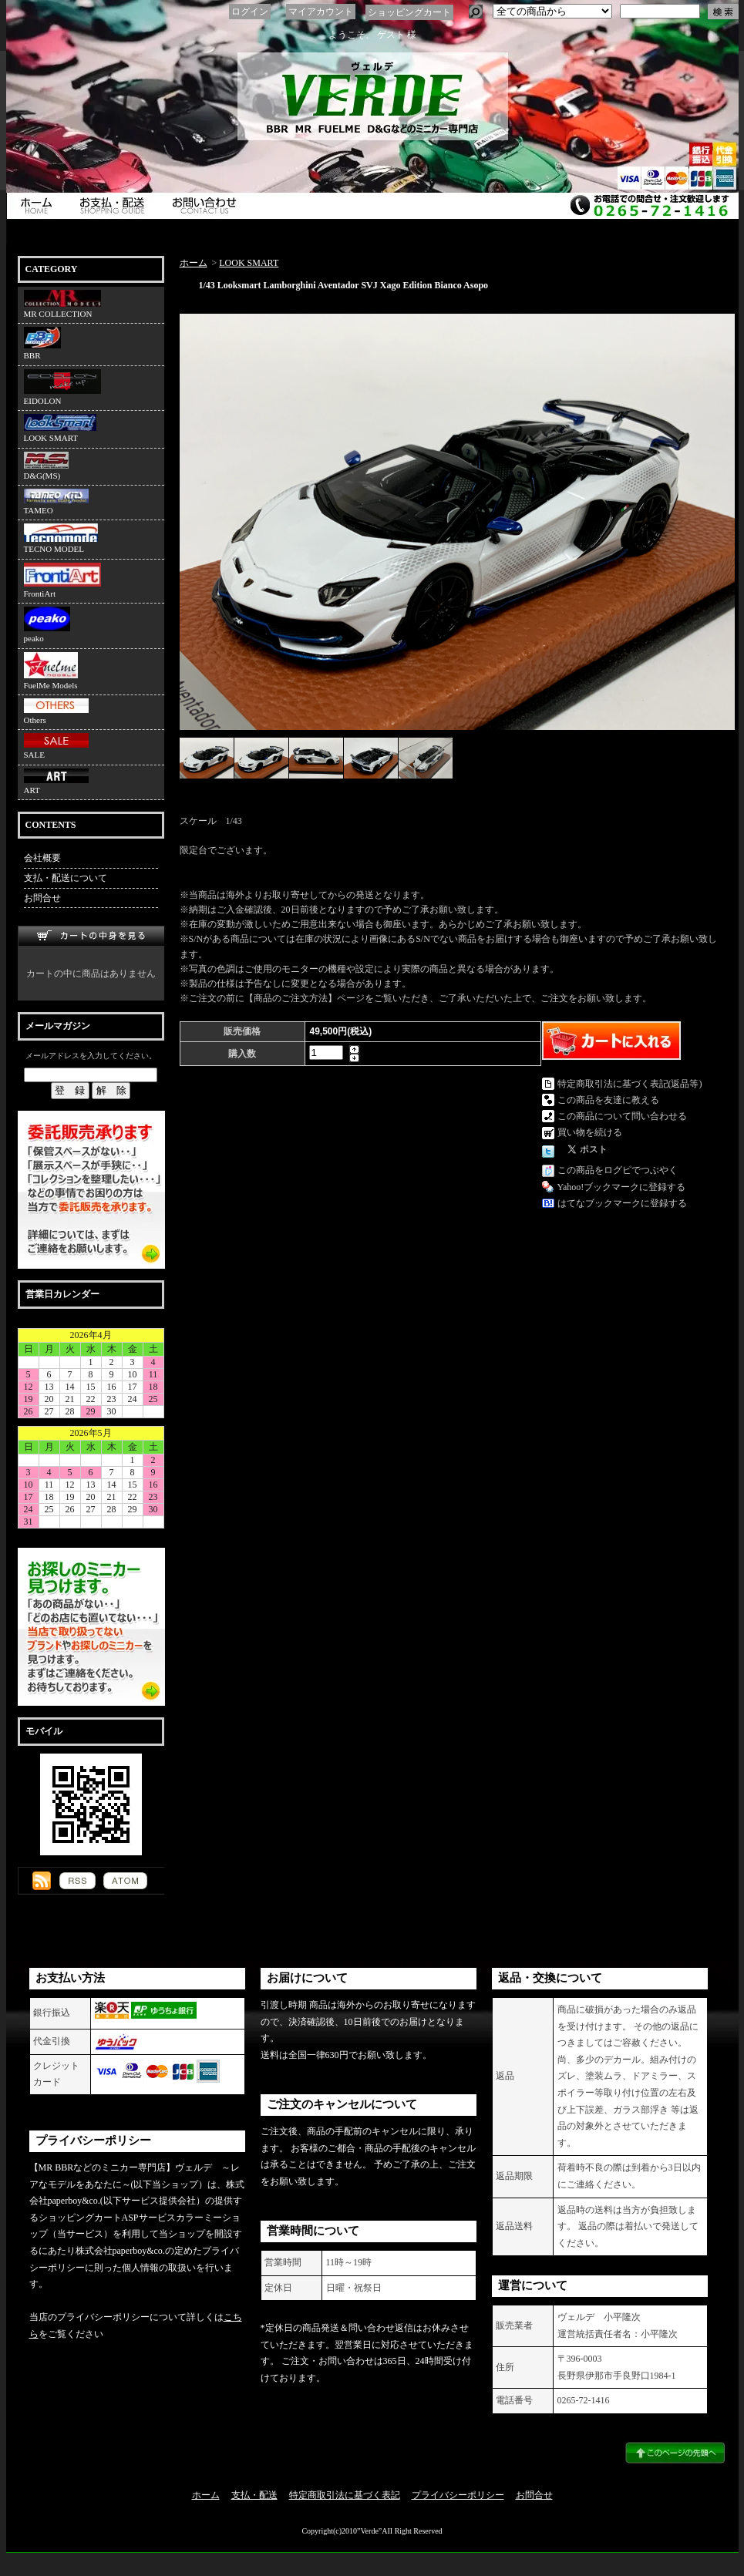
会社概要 (42, 858)
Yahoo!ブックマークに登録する (621, 1187)
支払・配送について (115, 206)
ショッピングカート (409, 12)
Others (56, 711)
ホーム (37, 206)
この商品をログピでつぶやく (617, 1170)
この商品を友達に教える (608, 1100)
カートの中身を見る (91, 936)
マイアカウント (320, 11)
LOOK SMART (60, 428)
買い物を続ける (589, 1132)
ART (56, 781)
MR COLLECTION (62, 304)
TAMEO (56, 502)
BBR (42, 343)
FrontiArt (62, 580)
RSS (77, 1880)
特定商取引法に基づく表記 (344, 2495)
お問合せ (208, 206)
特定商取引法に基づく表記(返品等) (629, 1083)
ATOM (125, 1880)
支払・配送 (254, 2495)
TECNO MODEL (61, 538)
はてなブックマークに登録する (622, 1203)
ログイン (249, 11)
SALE (56, 746)
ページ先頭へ (674, 2452)
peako (47, 625)
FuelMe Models (51, 671)
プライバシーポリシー (458, 2495)
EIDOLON (62, 387)
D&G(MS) (46, 466)
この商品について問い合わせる (622, 1116)
